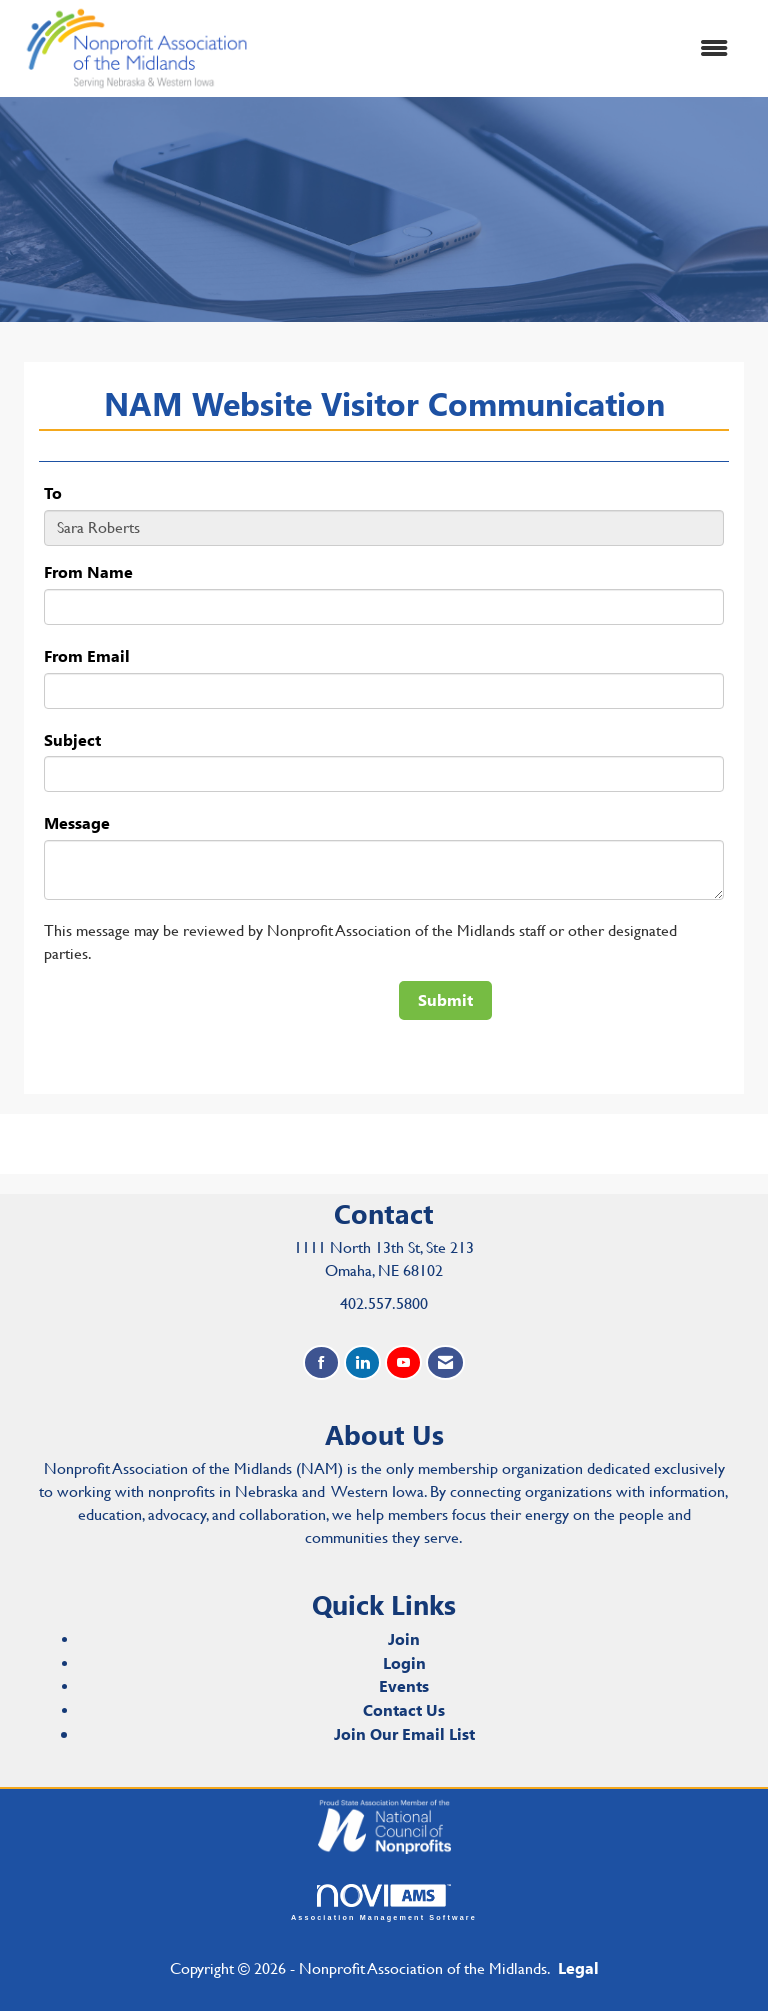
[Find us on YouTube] (403, 1362)
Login (404, 1662)
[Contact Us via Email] (445, 1362)
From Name (88, 571)
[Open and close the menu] (503, 48)
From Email (87, 655)
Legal (578, 1967)
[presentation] (196, 1020)
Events (404, 1685)
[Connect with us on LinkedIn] (362, 1362)
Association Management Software (384, 1902)
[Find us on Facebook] (321, 1362)
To (53, 492)
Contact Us (404, 1709)
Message (77, 822)
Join (404, 1638)
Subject (72, 739)
